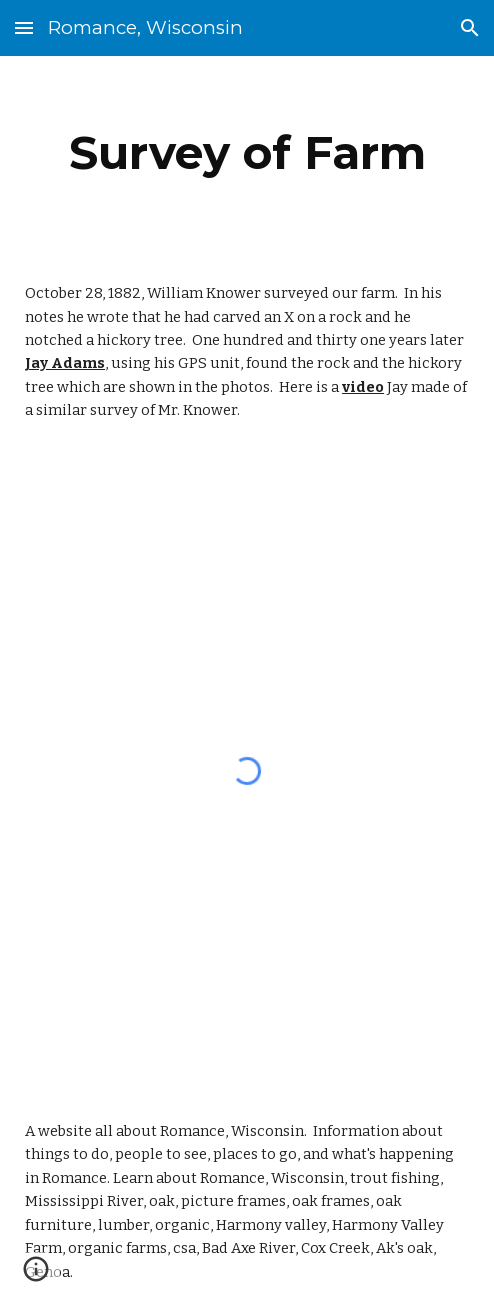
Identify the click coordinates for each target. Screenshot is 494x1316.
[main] (247, 153)
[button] (24, 27)
